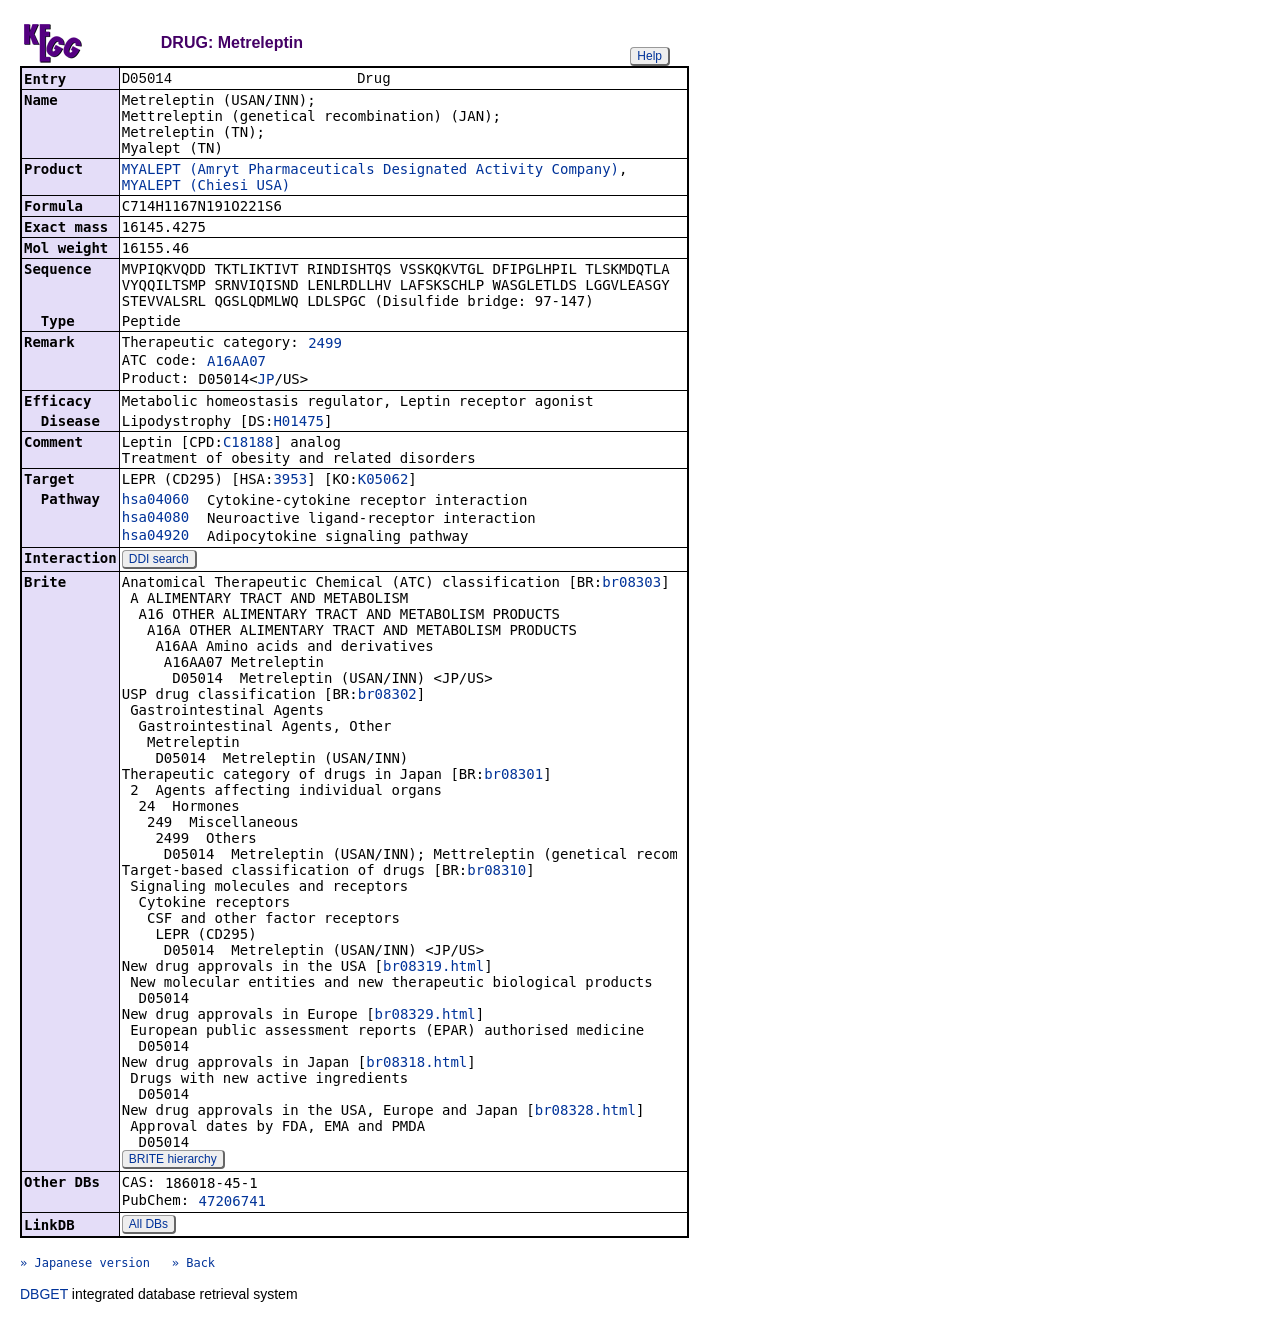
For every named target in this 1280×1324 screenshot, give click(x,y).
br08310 (496, 872)
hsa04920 (155, 537)
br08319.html (433, 968)
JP (266, 381)
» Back (193, 1265)
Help (649, 56)
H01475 (298, 423)
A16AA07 (236, 363)
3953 (290, 481)
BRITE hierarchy (173, 1161)
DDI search (159, 561)
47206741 (232, 1203)
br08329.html (425, 1016)
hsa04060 (155, 501)
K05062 (383, 481)
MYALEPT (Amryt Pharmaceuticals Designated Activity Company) (370, 171)
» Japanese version (85, 1265)
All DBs (148, 1226)
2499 (325, 345)
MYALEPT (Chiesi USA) (206, 187)
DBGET (44, 1296)
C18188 (248, 444)
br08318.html (416, 1064)
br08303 (631, 584)
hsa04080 (155, 519)
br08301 (513, 776)
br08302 (387, 696)
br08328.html (585, 1112)
